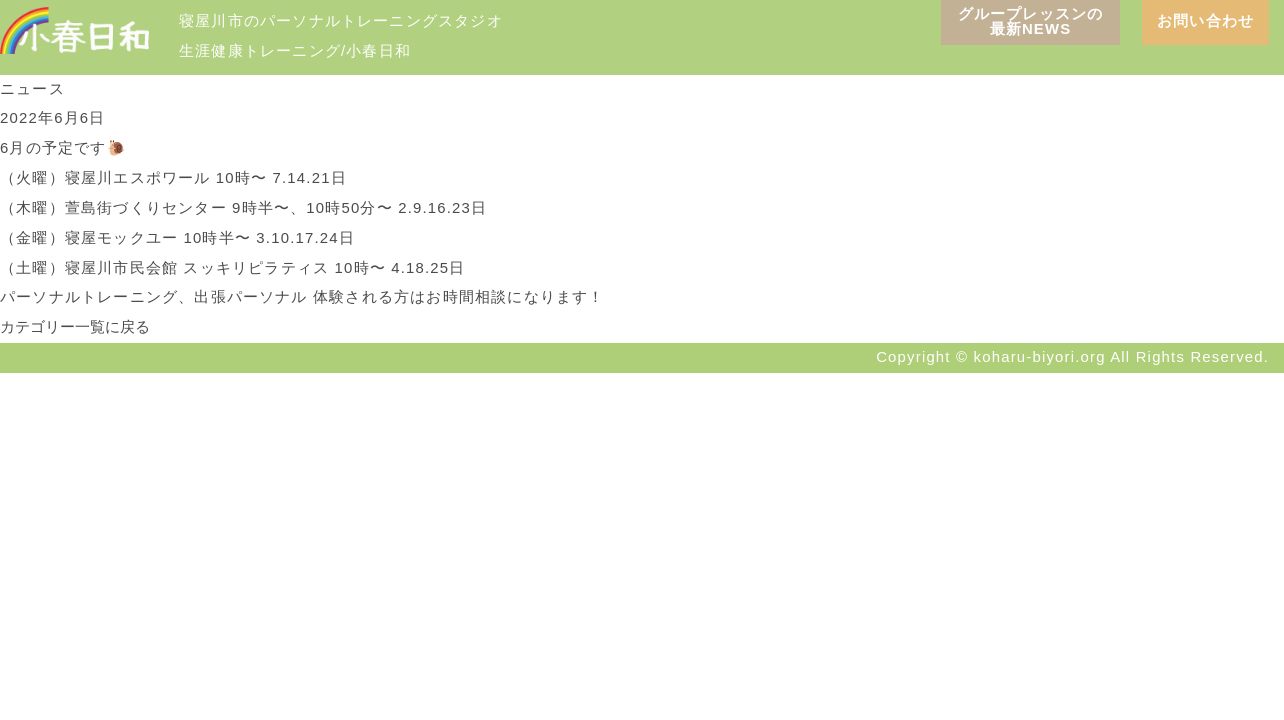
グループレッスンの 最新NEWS (1031, 21)
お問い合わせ (1205, 21)
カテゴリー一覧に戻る (75, 327)
